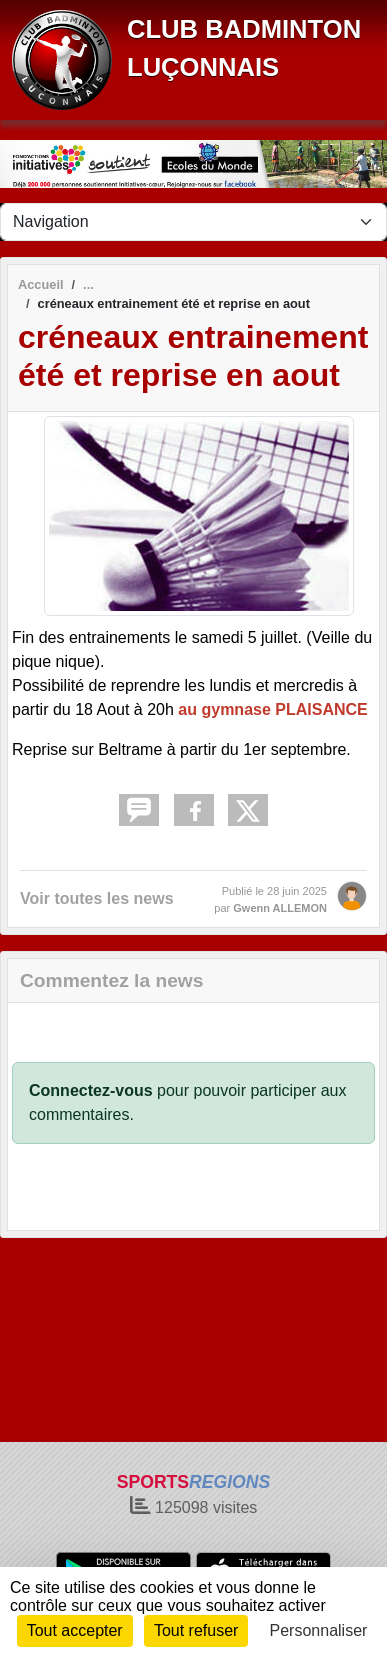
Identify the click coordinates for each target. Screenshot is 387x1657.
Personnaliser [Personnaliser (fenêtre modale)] (319, 1630)
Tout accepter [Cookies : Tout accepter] (75, 1630)
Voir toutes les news (97, 898)
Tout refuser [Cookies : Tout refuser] (196, 1630)
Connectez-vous (91, 1090)
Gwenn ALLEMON (280, 908)
